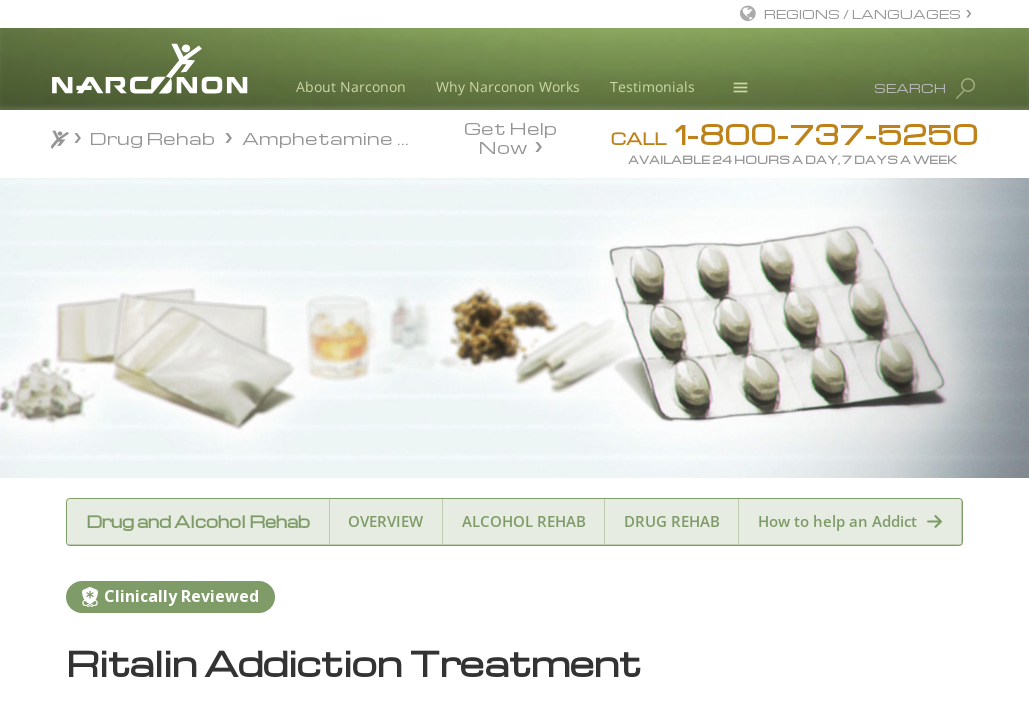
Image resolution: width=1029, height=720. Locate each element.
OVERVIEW (385, 521)
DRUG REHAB (672, 521)
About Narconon (351, 86)
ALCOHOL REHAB (524, 521)
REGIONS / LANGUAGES (862, 13)
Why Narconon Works (508, 86)
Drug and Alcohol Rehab (198, 521)
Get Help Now (510, 136)
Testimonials (652, 86)
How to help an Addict (837, 521)
